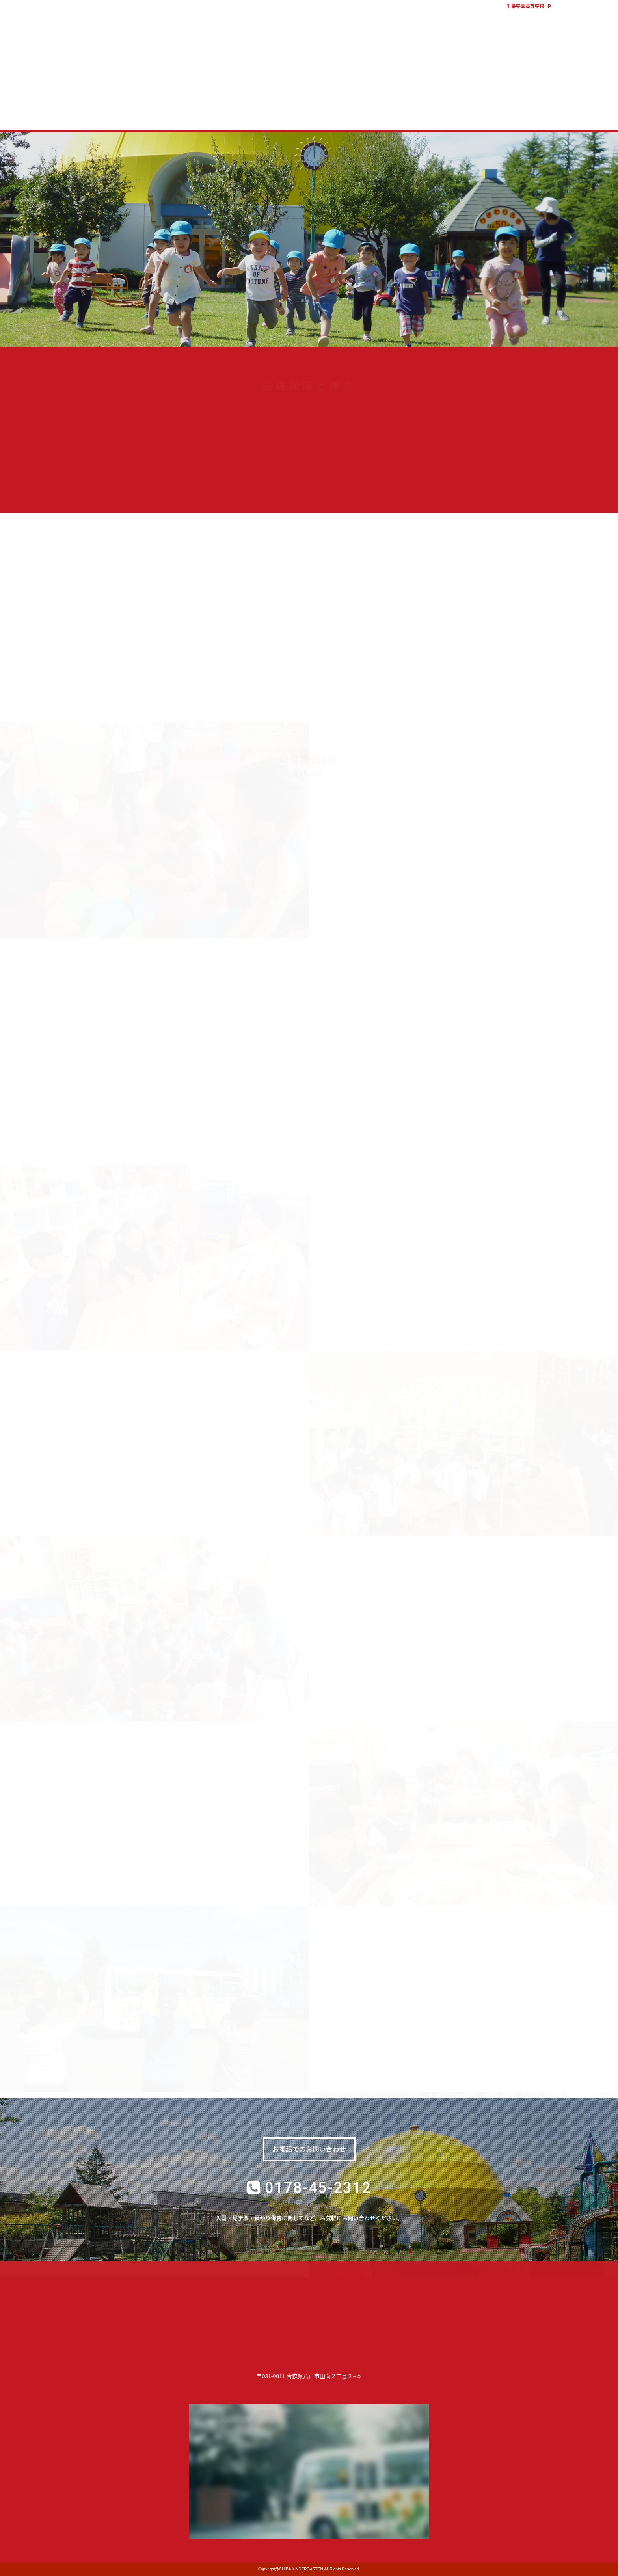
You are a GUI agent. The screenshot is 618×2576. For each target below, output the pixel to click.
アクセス (602, 16)
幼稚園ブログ (466, 113)
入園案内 (277, 113)
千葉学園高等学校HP (528, 6)
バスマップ (572, 16)
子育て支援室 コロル (340, 113)
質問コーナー (402, 113)
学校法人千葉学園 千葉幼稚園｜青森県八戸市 (309, 44)
